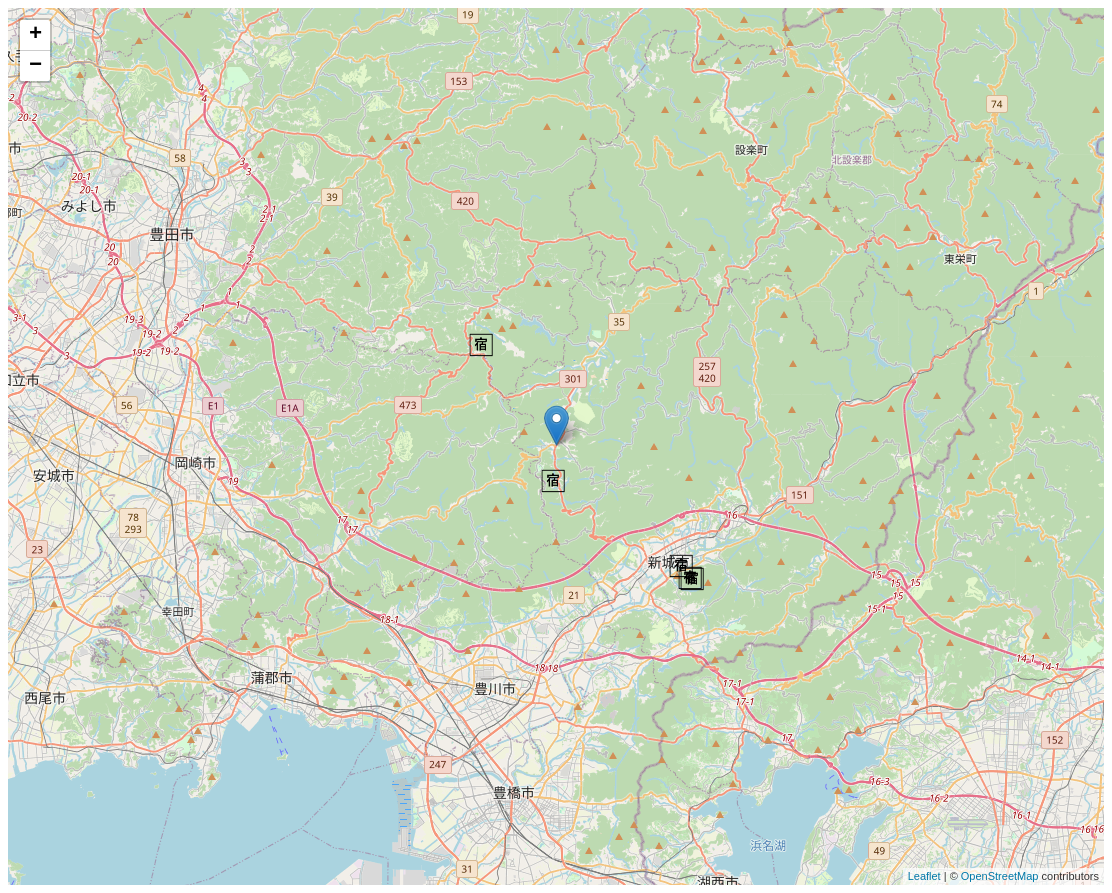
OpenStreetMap (1000, 876)
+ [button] (35, 35)
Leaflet (924, 876)
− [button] (35, 66)
